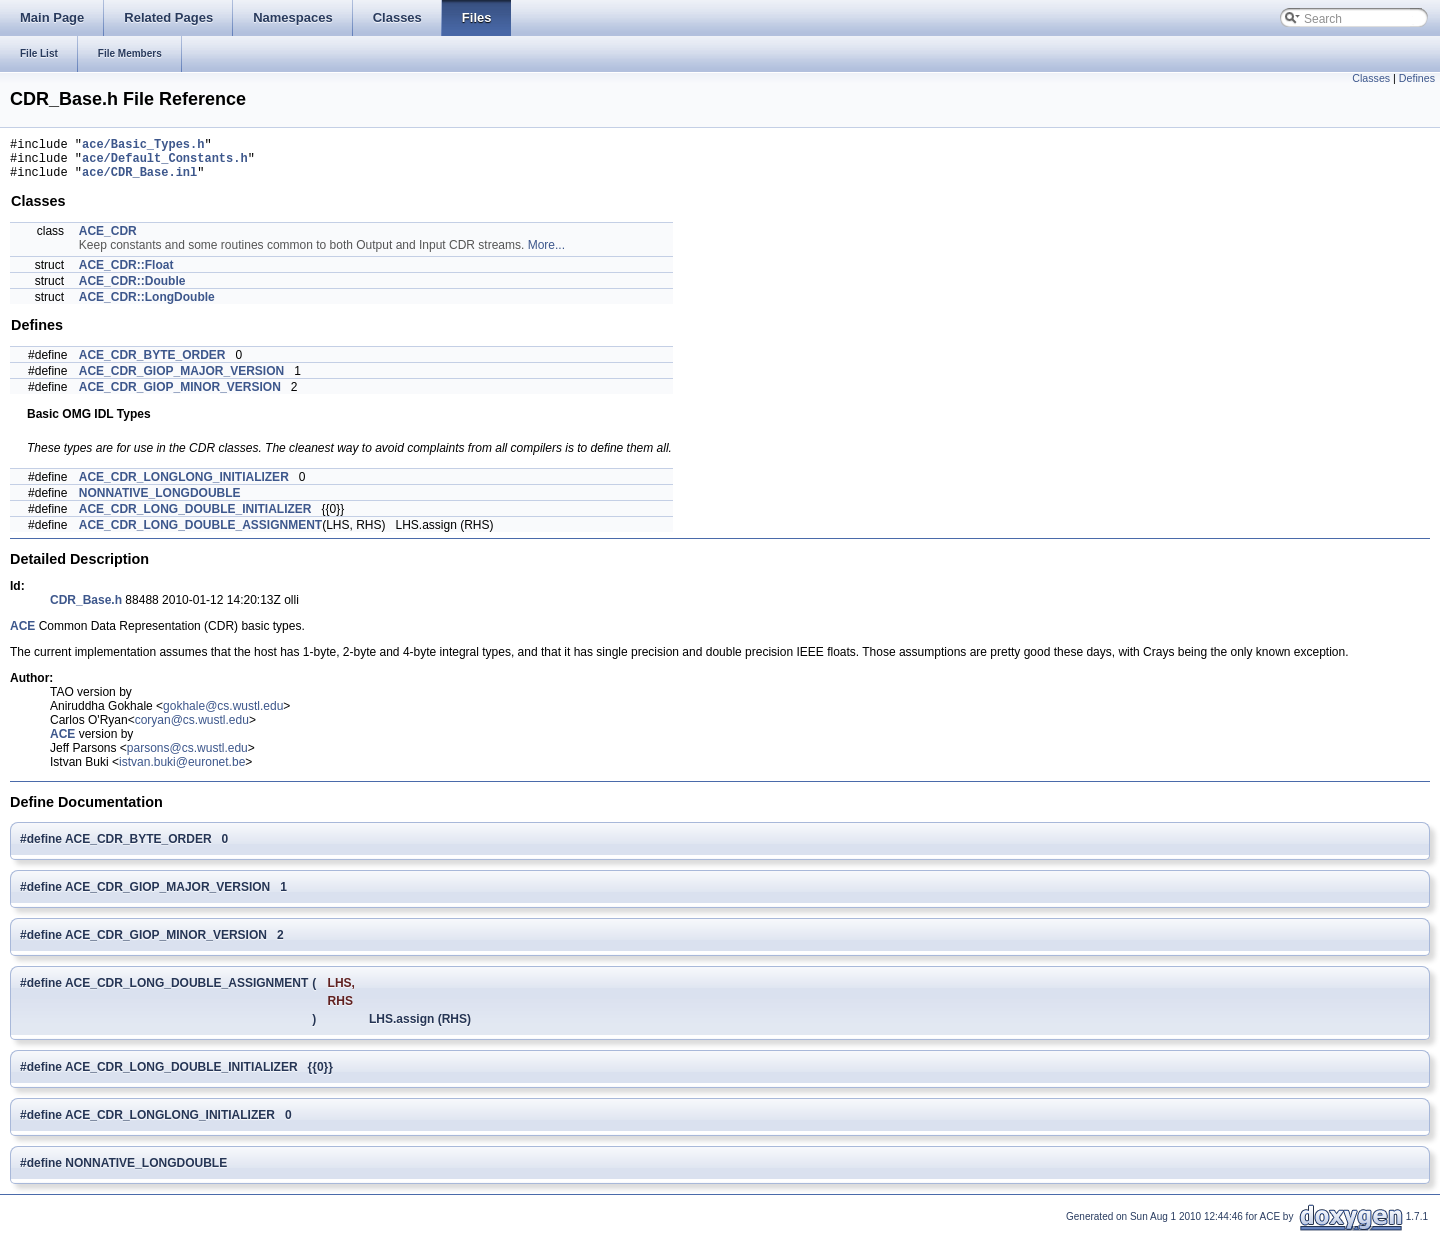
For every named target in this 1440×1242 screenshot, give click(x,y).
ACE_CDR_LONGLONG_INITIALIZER (184, 486)
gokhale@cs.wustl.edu (223, 715)
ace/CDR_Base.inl (139, 180)
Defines (1417, 78)
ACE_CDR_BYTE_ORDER (152, 364)
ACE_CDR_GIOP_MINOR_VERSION (180, 396)
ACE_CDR (108, 240)
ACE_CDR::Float (126, 274)
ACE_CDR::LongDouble (147, 306)
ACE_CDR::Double (132, 290)
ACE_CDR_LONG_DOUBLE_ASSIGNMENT (200, 534)
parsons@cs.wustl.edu (187, 757)
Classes (1371, 78)
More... (546, 254)
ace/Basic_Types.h (143, 146)
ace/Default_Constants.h (165, 163)
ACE (22, 635)
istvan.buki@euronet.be (182, 771)
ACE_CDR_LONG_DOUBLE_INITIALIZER (195, 518)
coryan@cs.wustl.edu (192, 729)
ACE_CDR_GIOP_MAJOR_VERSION (181, 380)
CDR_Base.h (86, 609)
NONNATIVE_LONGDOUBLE (160, 502)
